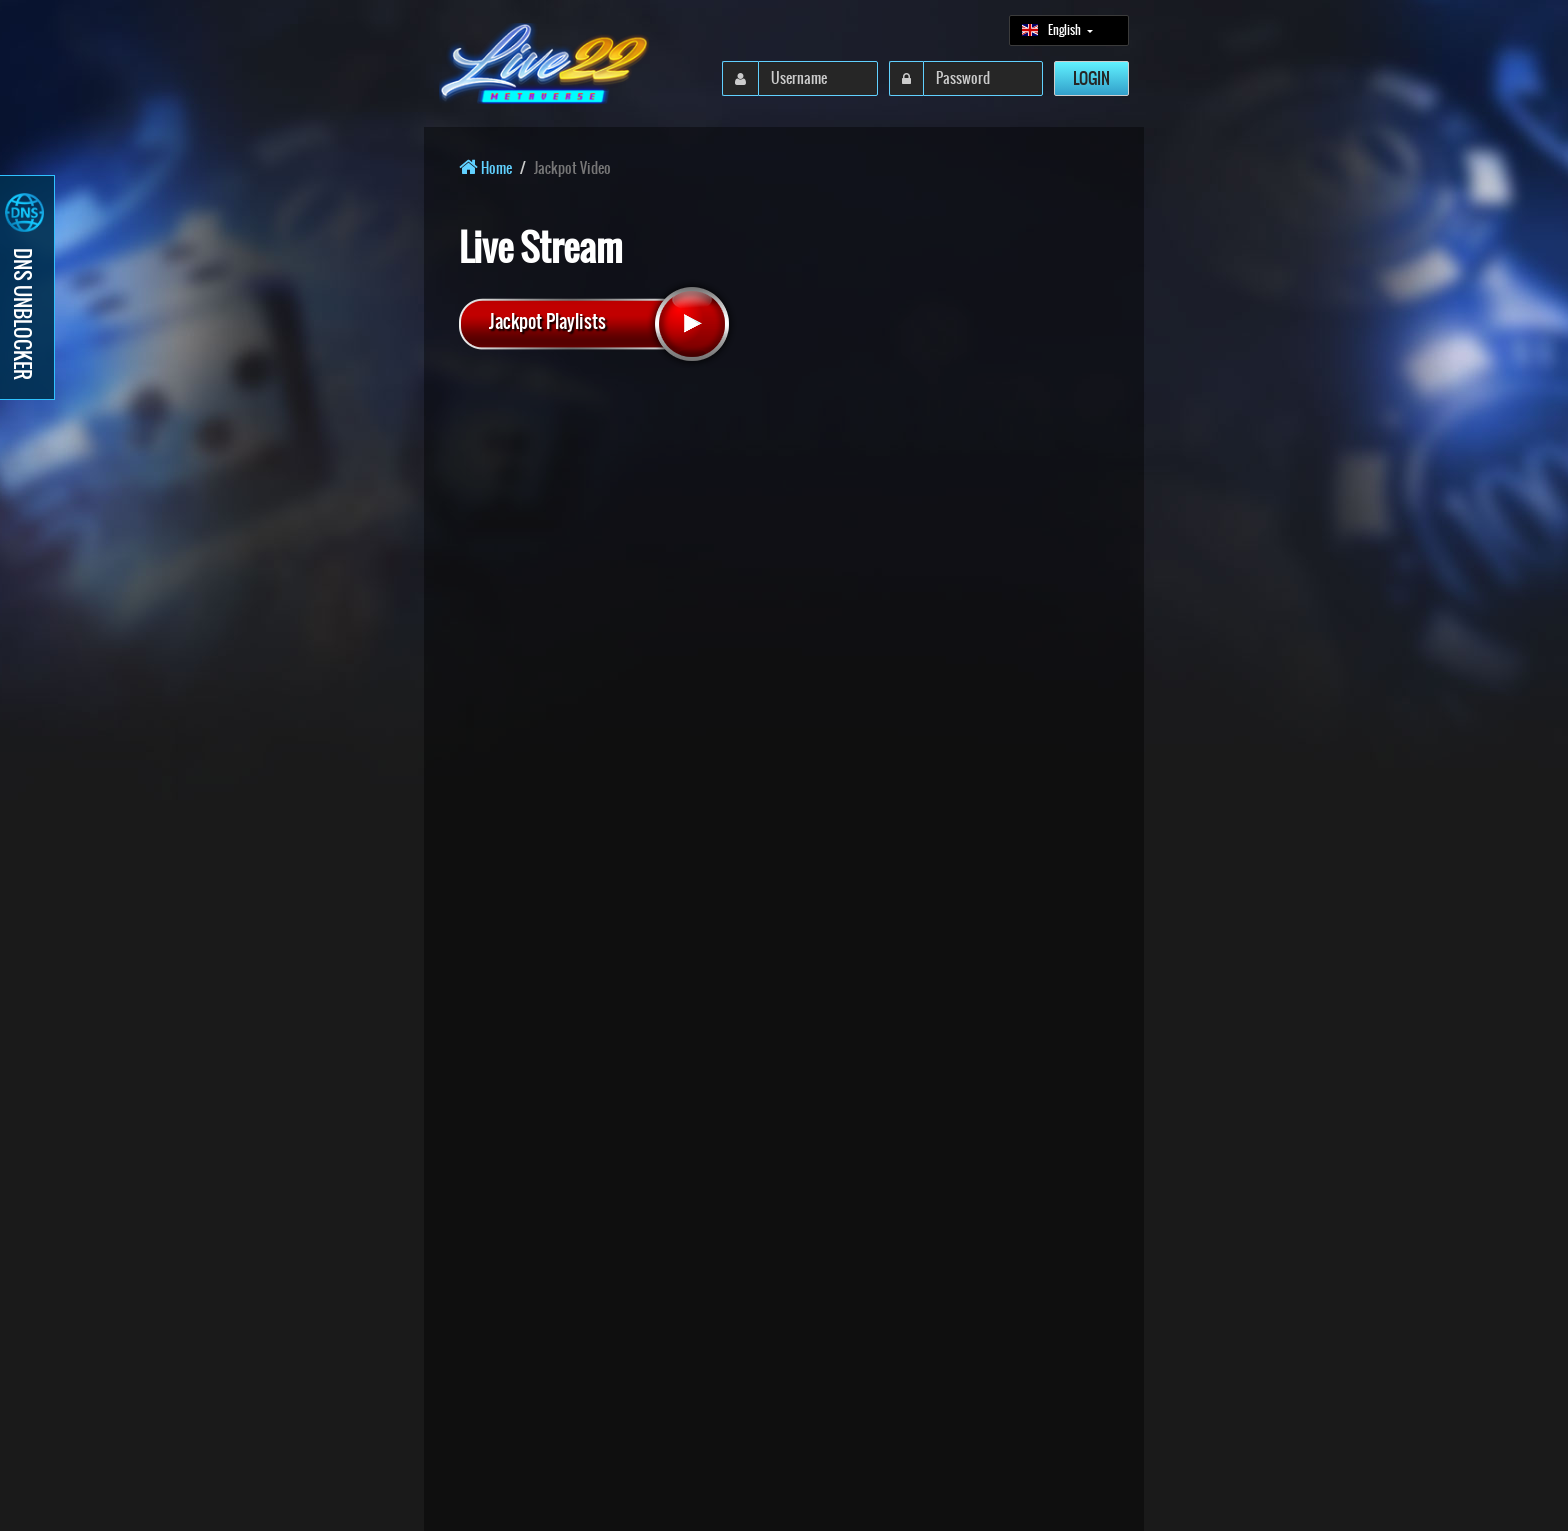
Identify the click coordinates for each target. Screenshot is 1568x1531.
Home (485, 168)
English (1052, 30)
